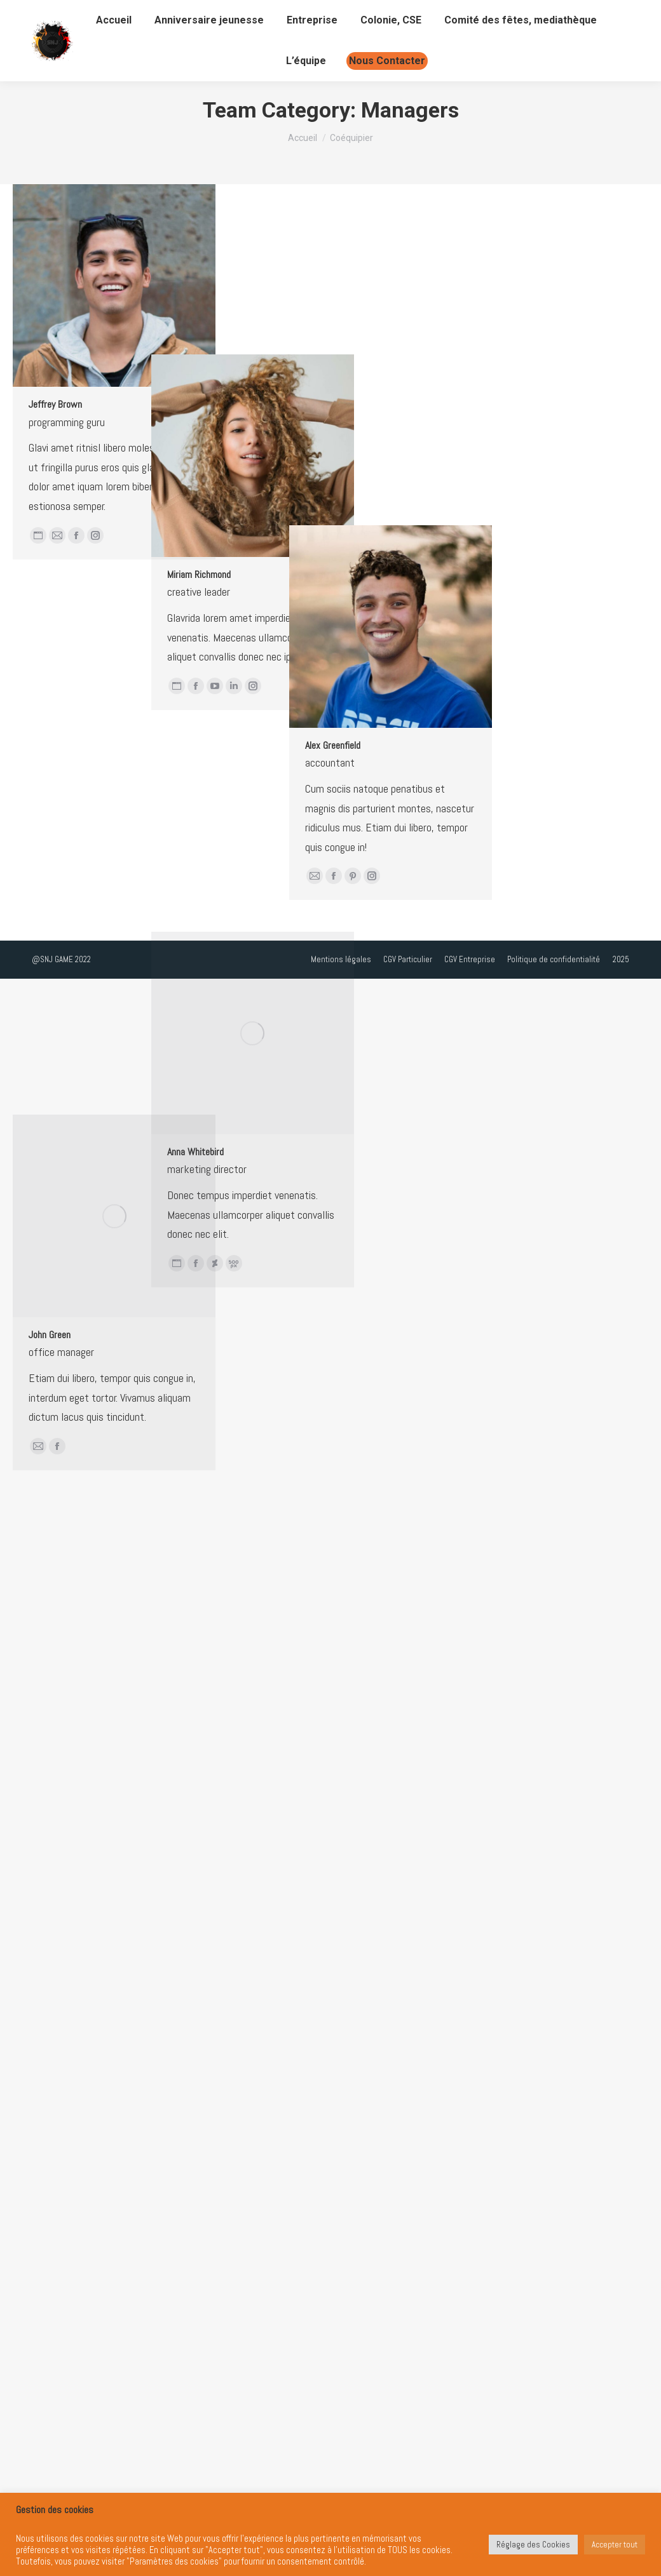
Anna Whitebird (109, 1577)
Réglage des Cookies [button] (533, 2544)
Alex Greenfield (160, 1127)
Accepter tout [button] (614, 2544)
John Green (50, 1943)
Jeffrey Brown (55, 404)
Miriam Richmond (112, 765)
